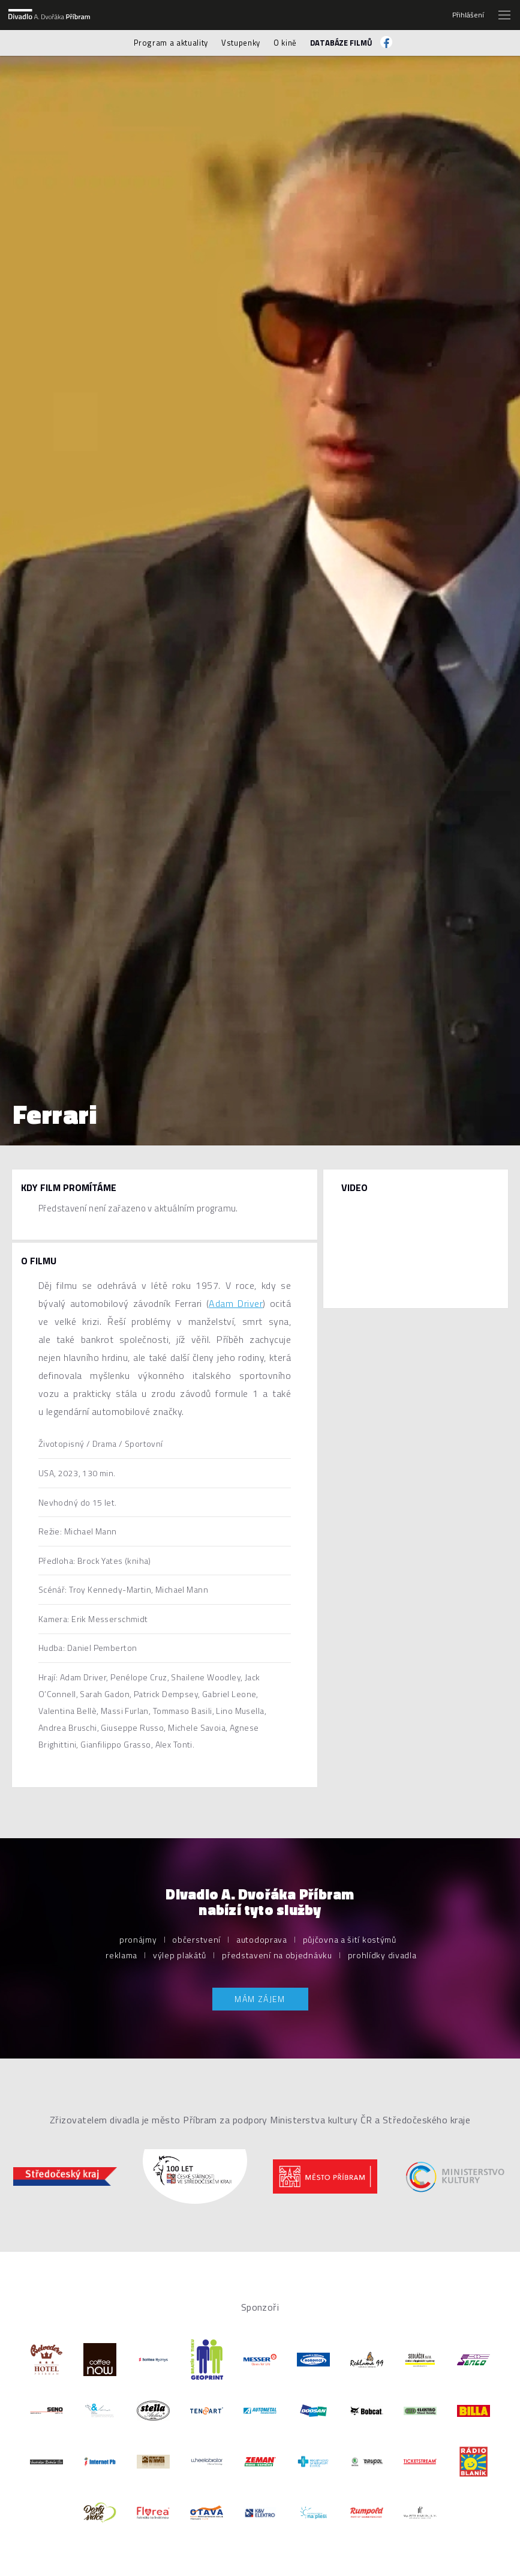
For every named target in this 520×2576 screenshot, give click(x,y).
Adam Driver (236, 1303)
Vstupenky (240, 43)
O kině (285, 43)
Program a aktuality (171, 43)
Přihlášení (468, 15)
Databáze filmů (341, 43)
